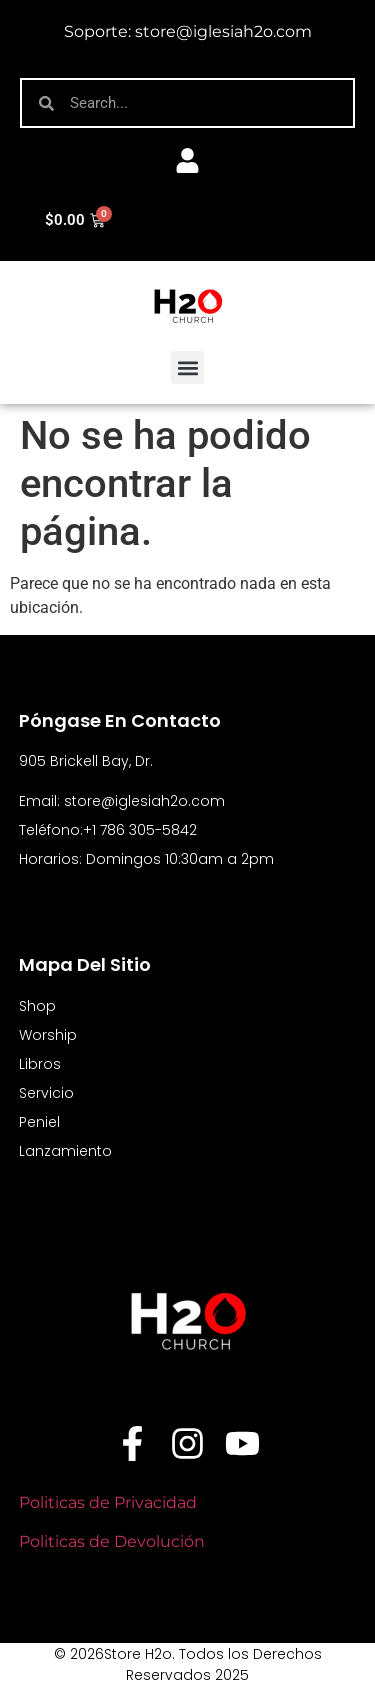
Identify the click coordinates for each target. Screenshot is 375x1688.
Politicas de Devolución (112, 1541)
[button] (187, 367)
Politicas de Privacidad (110, 1502)
